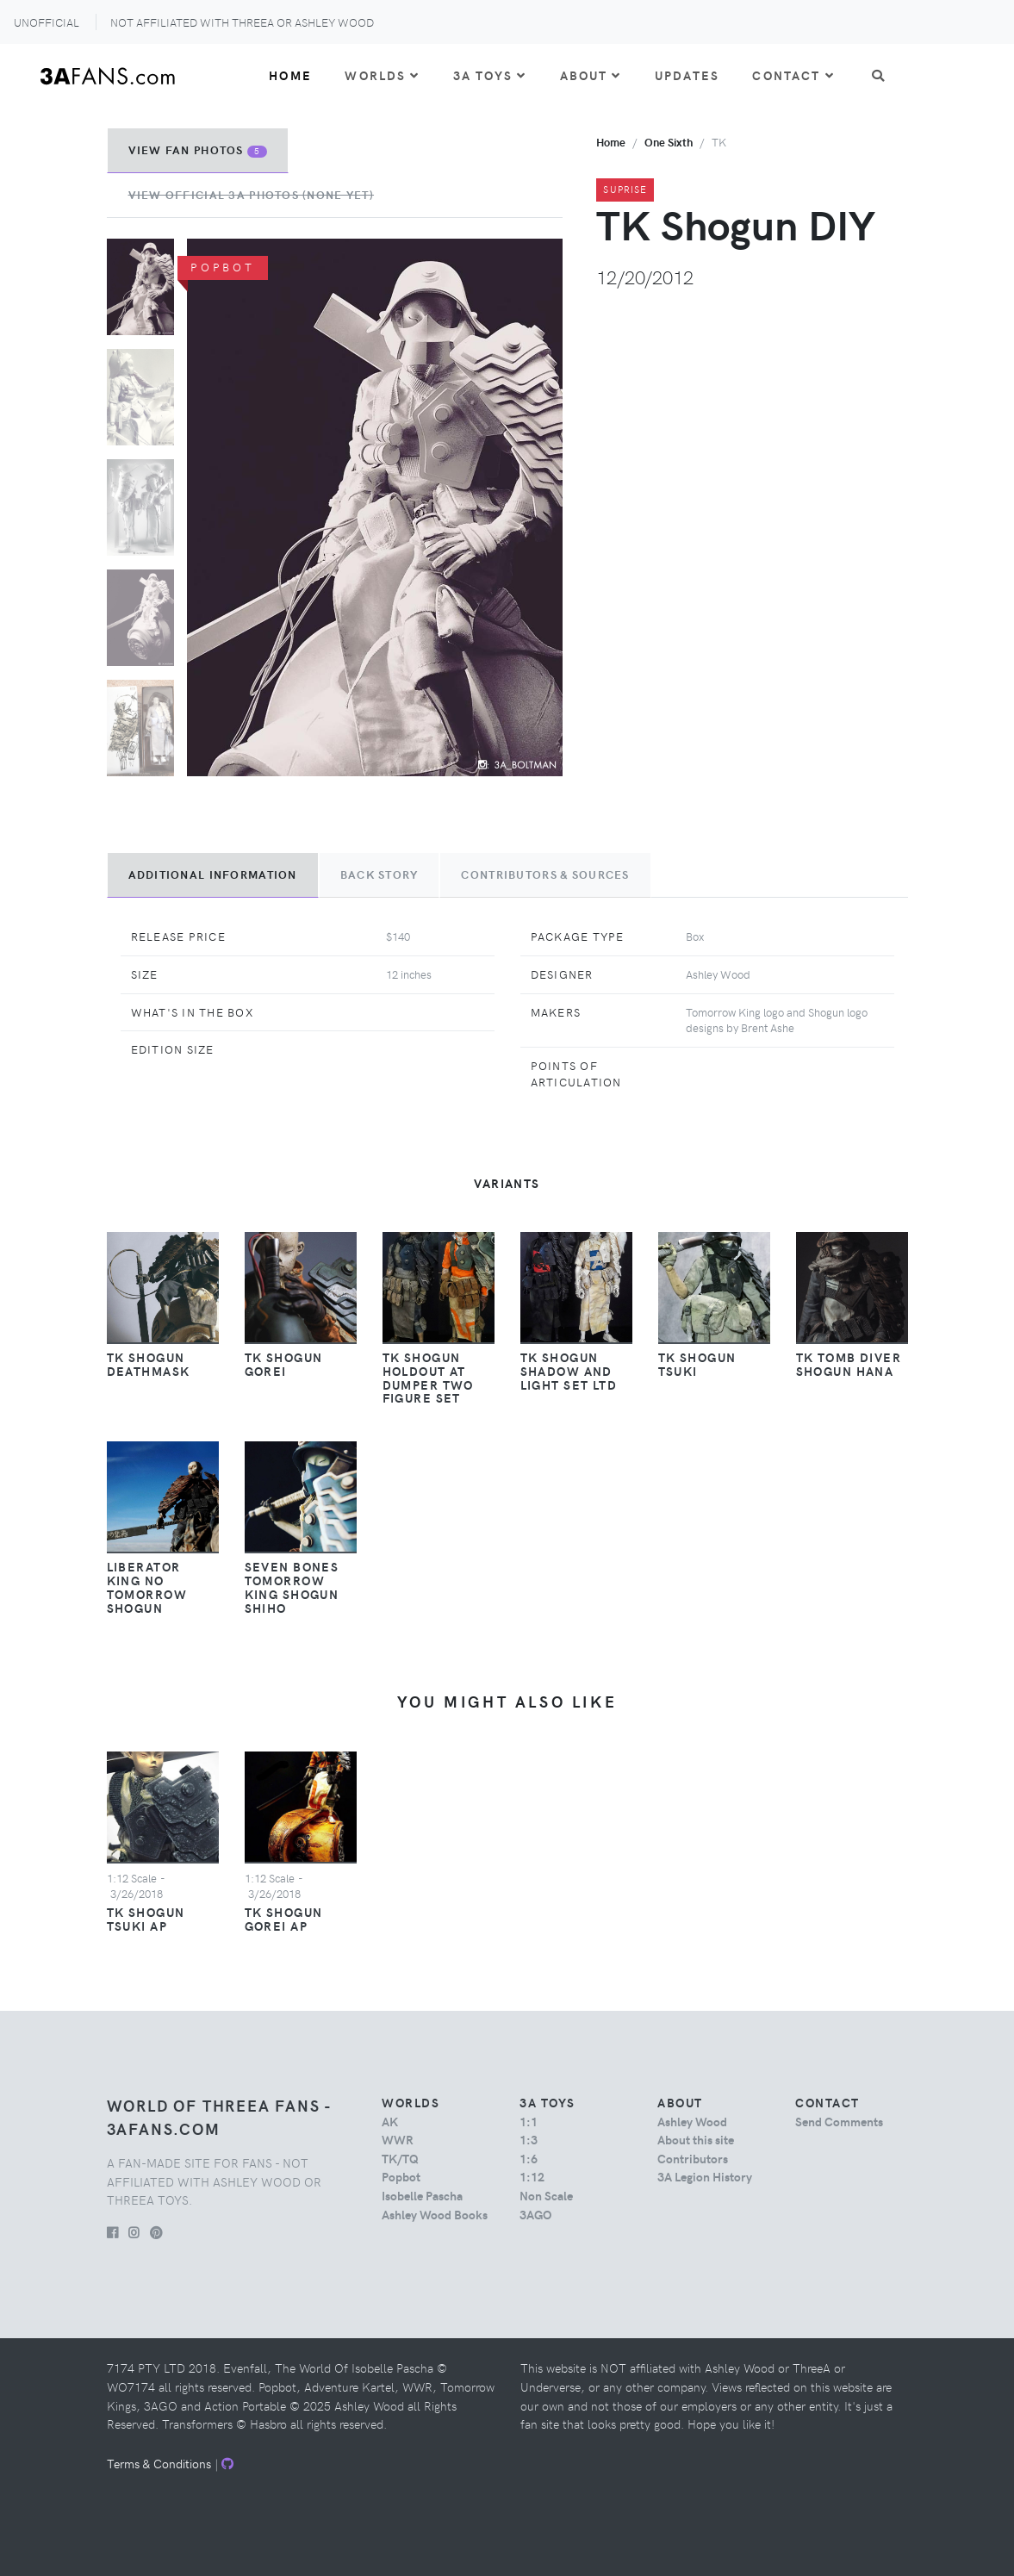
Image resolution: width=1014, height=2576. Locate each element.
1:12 (531, 2176)
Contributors (692, 2158)
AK (390, 2121)
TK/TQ (400, 2158)
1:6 (528, 2158)
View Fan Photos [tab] (198, 150)
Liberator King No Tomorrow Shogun (147, 1587)
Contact (793, 75)
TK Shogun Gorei (284, 1363)
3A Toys (489, 75)
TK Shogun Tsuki (697, 1363)
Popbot (401, 2176)
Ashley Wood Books (435, 2214)
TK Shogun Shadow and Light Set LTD (569, 1370)
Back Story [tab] (379, 874)
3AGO (535, 2214)
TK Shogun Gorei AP (284, 1918)
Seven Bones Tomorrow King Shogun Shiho (292, 1587)
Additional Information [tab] (212, 874)
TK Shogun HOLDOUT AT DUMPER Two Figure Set (428, 1377)
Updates (687, 75)
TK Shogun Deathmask (148, 1363)
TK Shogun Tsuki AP (146, 1918)
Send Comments (839, 2121)
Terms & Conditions (159, 2463)
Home (290, 75)
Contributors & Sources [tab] (545, 874)
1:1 (528, 2121)
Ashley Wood (692, 2121)
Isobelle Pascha (422, 2195)
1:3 (528, 2139)
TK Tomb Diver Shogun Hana (849, 1363)
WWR (398, 2139)
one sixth (668, 141)
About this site (695, 2139)
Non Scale (546, 2195)
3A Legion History (704, 2176)
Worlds (382, 75)
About (591, 75)
